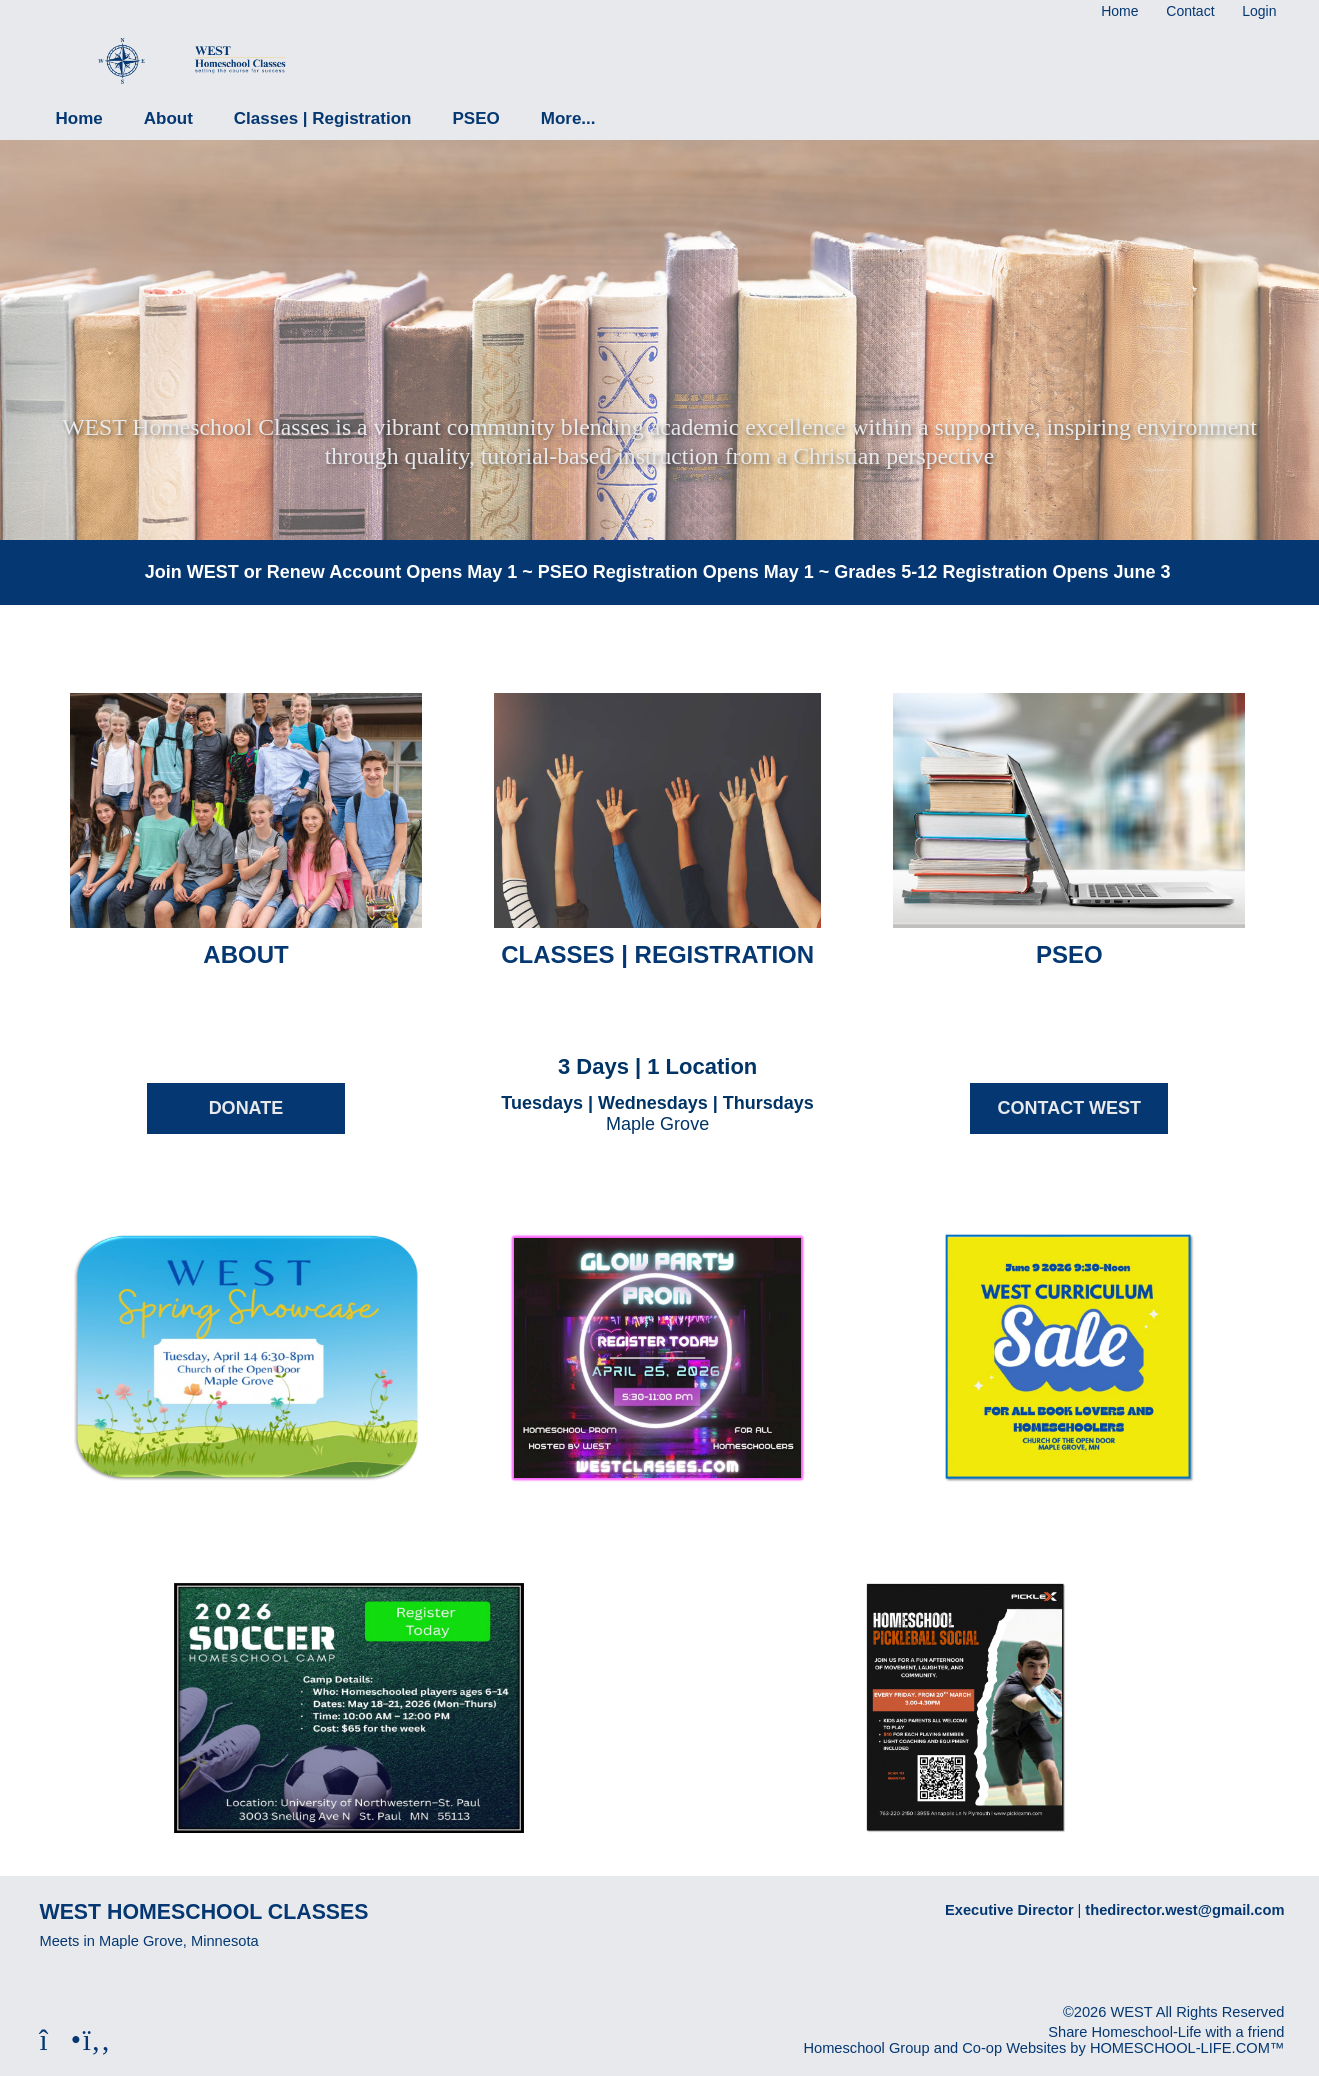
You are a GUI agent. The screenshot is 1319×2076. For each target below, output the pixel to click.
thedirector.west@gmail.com (1184, 1910)
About (168, 118)
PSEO (475, 118)
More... (568, 118)
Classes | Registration (323, 118)
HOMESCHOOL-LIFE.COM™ (1187, 2048)
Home (79, 118)
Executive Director (1009, 1910)
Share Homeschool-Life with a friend (1166, 2032)
